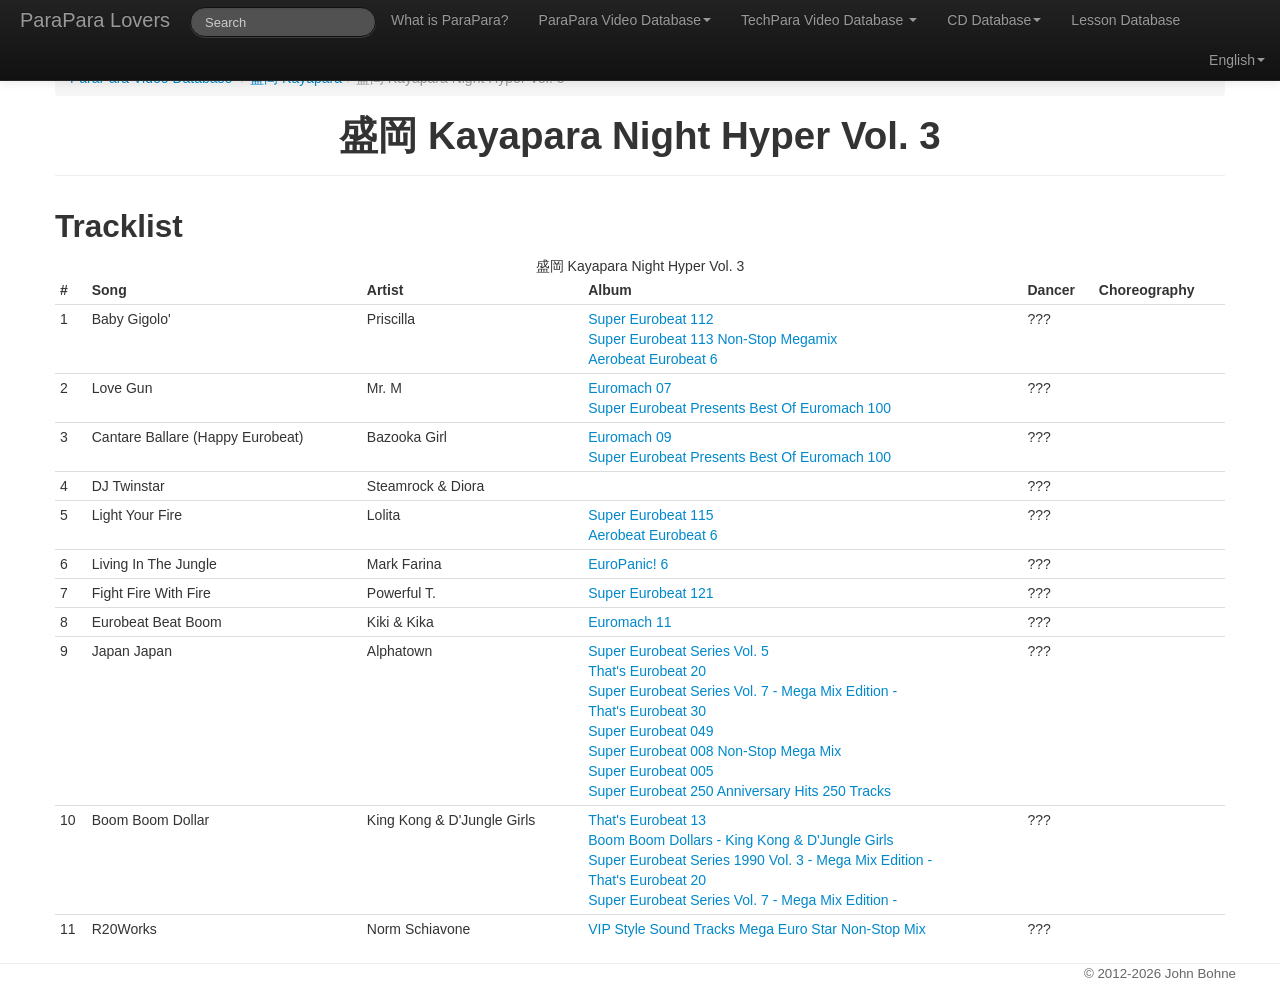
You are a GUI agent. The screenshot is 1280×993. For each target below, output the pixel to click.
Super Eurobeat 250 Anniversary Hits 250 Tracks (739, 791)
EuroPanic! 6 (628, 564)
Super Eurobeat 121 (650, 593)
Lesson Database (1125, 20)
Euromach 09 (629, 437)
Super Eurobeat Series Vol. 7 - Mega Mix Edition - (742, 691)
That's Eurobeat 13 (647, 820)
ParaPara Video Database (625, 20)
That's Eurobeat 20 (647, 671)
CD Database (994, 20)
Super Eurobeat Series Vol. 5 (678, 651)
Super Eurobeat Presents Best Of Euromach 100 (739, 408)
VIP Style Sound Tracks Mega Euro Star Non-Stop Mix (756, 929)
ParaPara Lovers (95, 20)
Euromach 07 (629, 388)
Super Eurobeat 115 (650, 515)
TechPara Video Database (829, 20)
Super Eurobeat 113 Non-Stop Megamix (712, 339)
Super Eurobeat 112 (650, 319)
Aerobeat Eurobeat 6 (652, 359)
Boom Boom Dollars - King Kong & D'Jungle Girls (740, 840)
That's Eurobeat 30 (647, 711)
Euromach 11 (629, 622)
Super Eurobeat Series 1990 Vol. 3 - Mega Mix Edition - (760, 860)
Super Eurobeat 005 (650, 771)
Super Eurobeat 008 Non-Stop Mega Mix (714, 751)
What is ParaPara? (450, 20)
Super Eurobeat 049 (650, 731)
